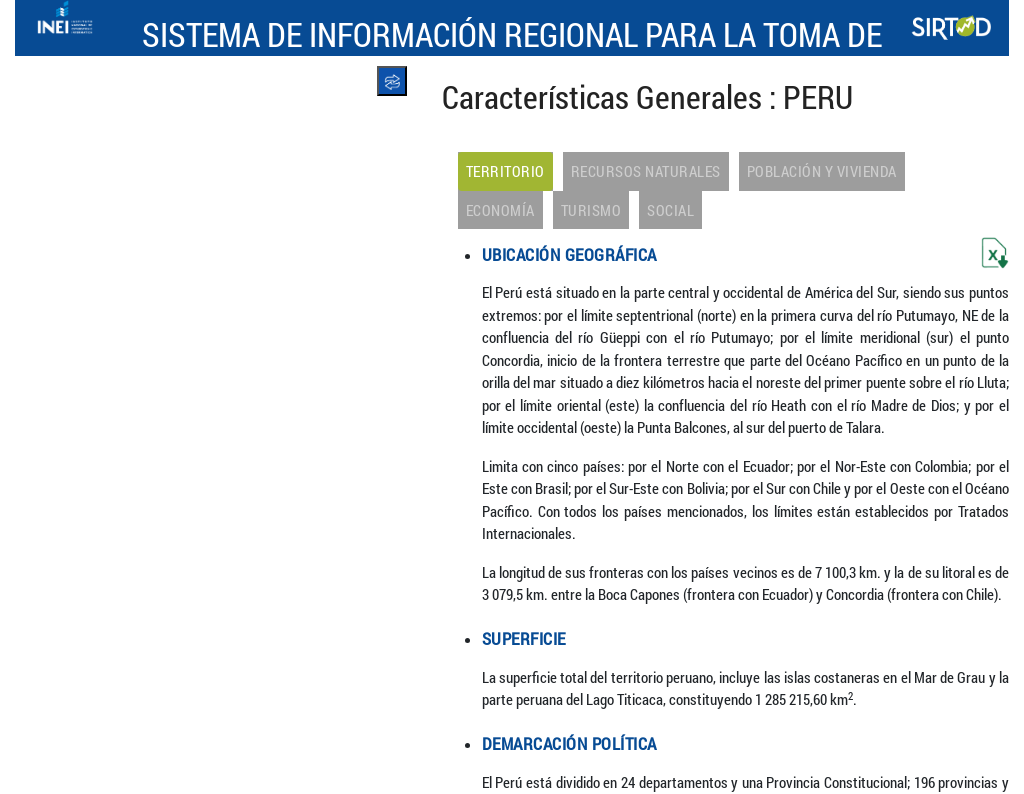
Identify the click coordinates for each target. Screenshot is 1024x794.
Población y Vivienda (822, 171)
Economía (500, 210)
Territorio (505, 171)
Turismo (591, 210)
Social (670, 210)
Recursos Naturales (646, 171)
